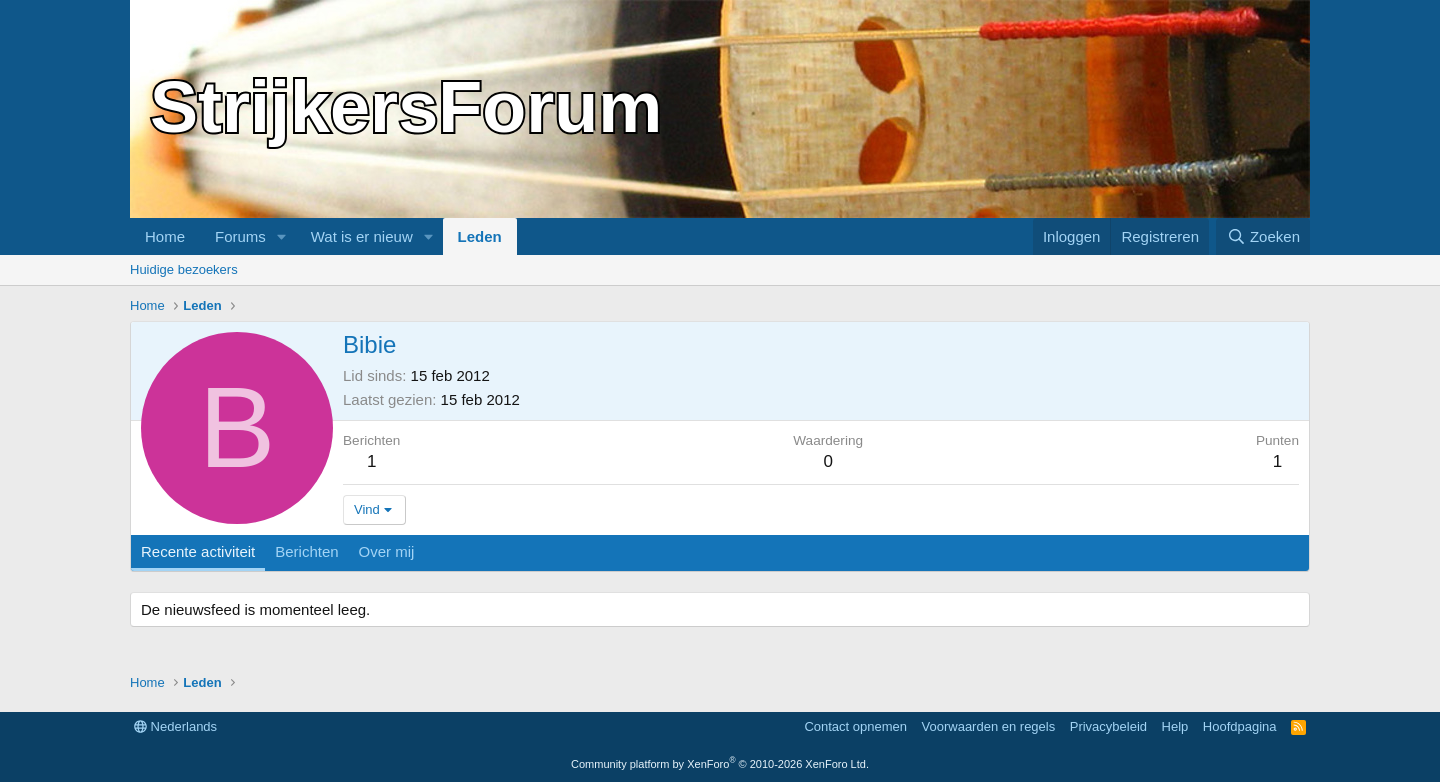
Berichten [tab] (306, 551)
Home (165, 236)
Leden (480, 236)
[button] (282, 236)
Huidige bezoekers (184, 269)
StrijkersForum (406, 107)
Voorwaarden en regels (989, 726)
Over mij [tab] (387, 551)
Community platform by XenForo (720, 764)
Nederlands (175, 726)
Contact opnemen (855, 726)
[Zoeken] (1263, 236)
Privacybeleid (1108, 726)
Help (1175, 726)
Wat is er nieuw (362, 236)
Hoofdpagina (1240, 726)
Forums (240, 236)
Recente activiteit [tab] (198, 551)
